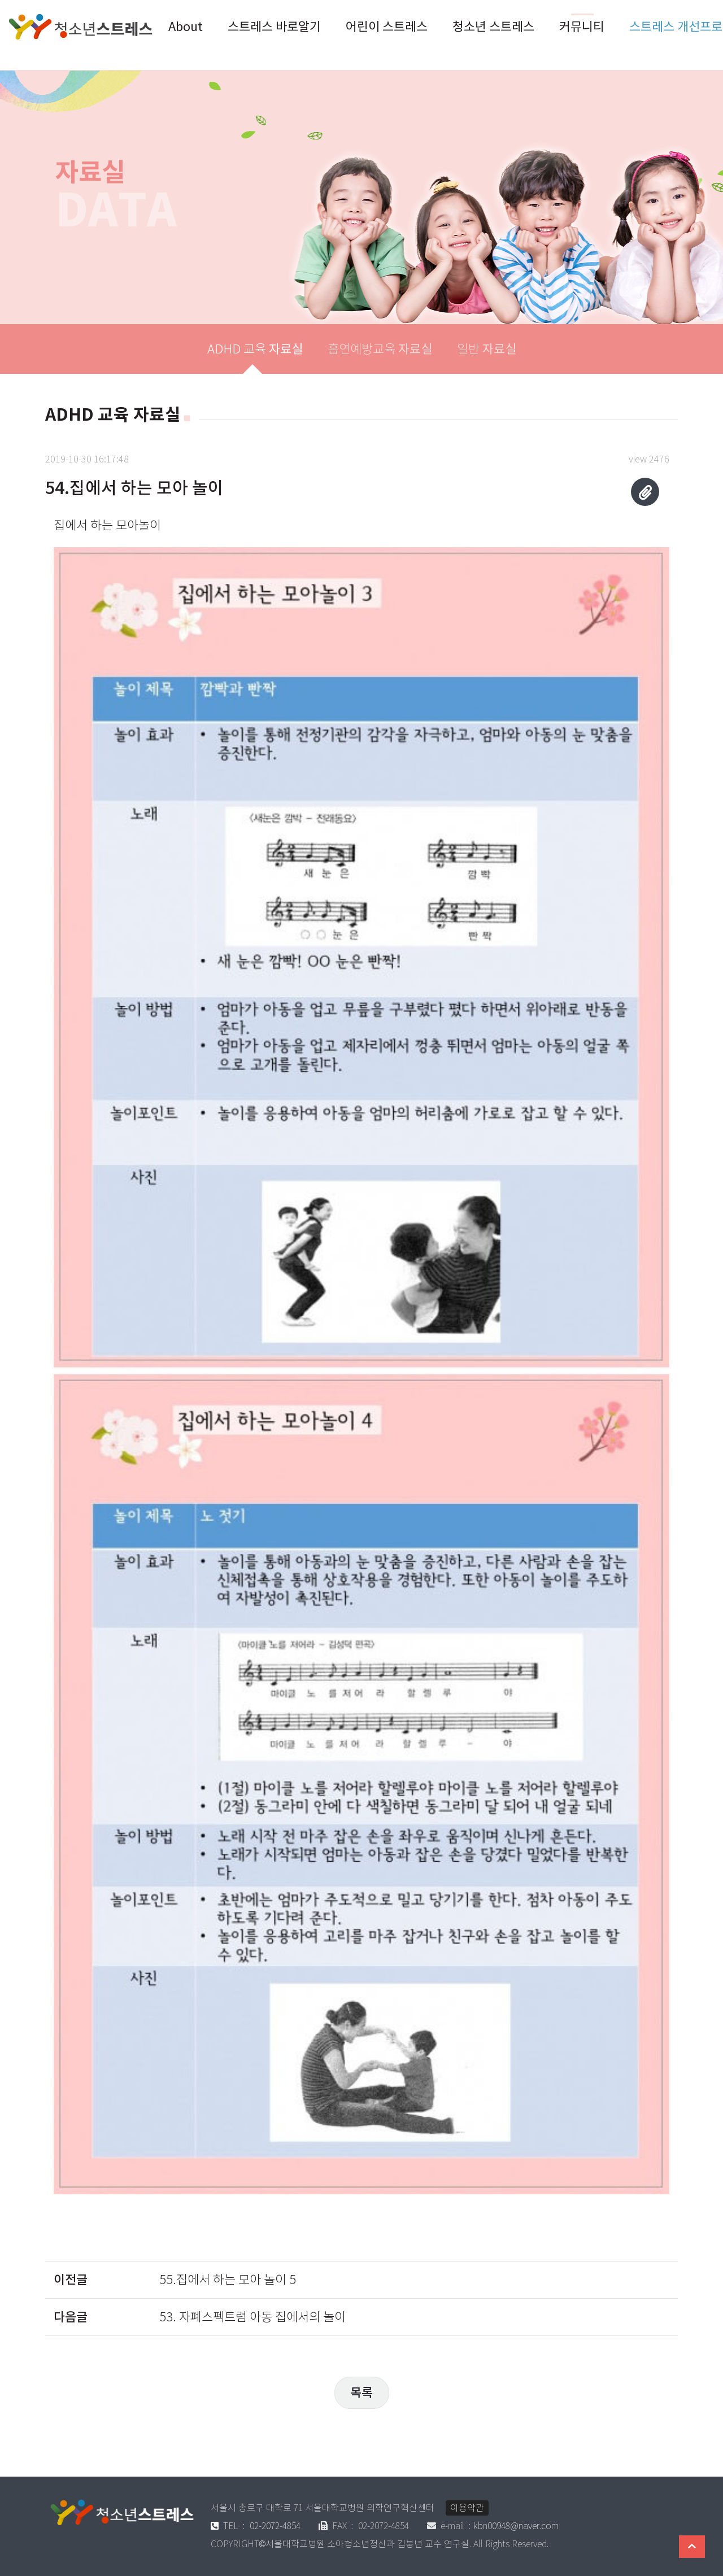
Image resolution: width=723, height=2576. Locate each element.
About (185, 26)
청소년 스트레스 (493, 26)
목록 (361, 2392)
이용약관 (467, 2508)
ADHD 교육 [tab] (255, 349)
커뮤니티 (581, 26)
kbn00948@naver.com (516, 2526)
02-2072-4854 (255, 2526)
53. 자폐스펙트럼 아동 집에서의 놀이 (252, 2317)
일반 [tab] (486, 349)
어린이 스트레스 (387, 26)
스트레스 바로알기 (274, 26)
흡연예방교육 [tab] (380, 349)
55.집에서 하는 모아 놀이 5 (227, 2279)
